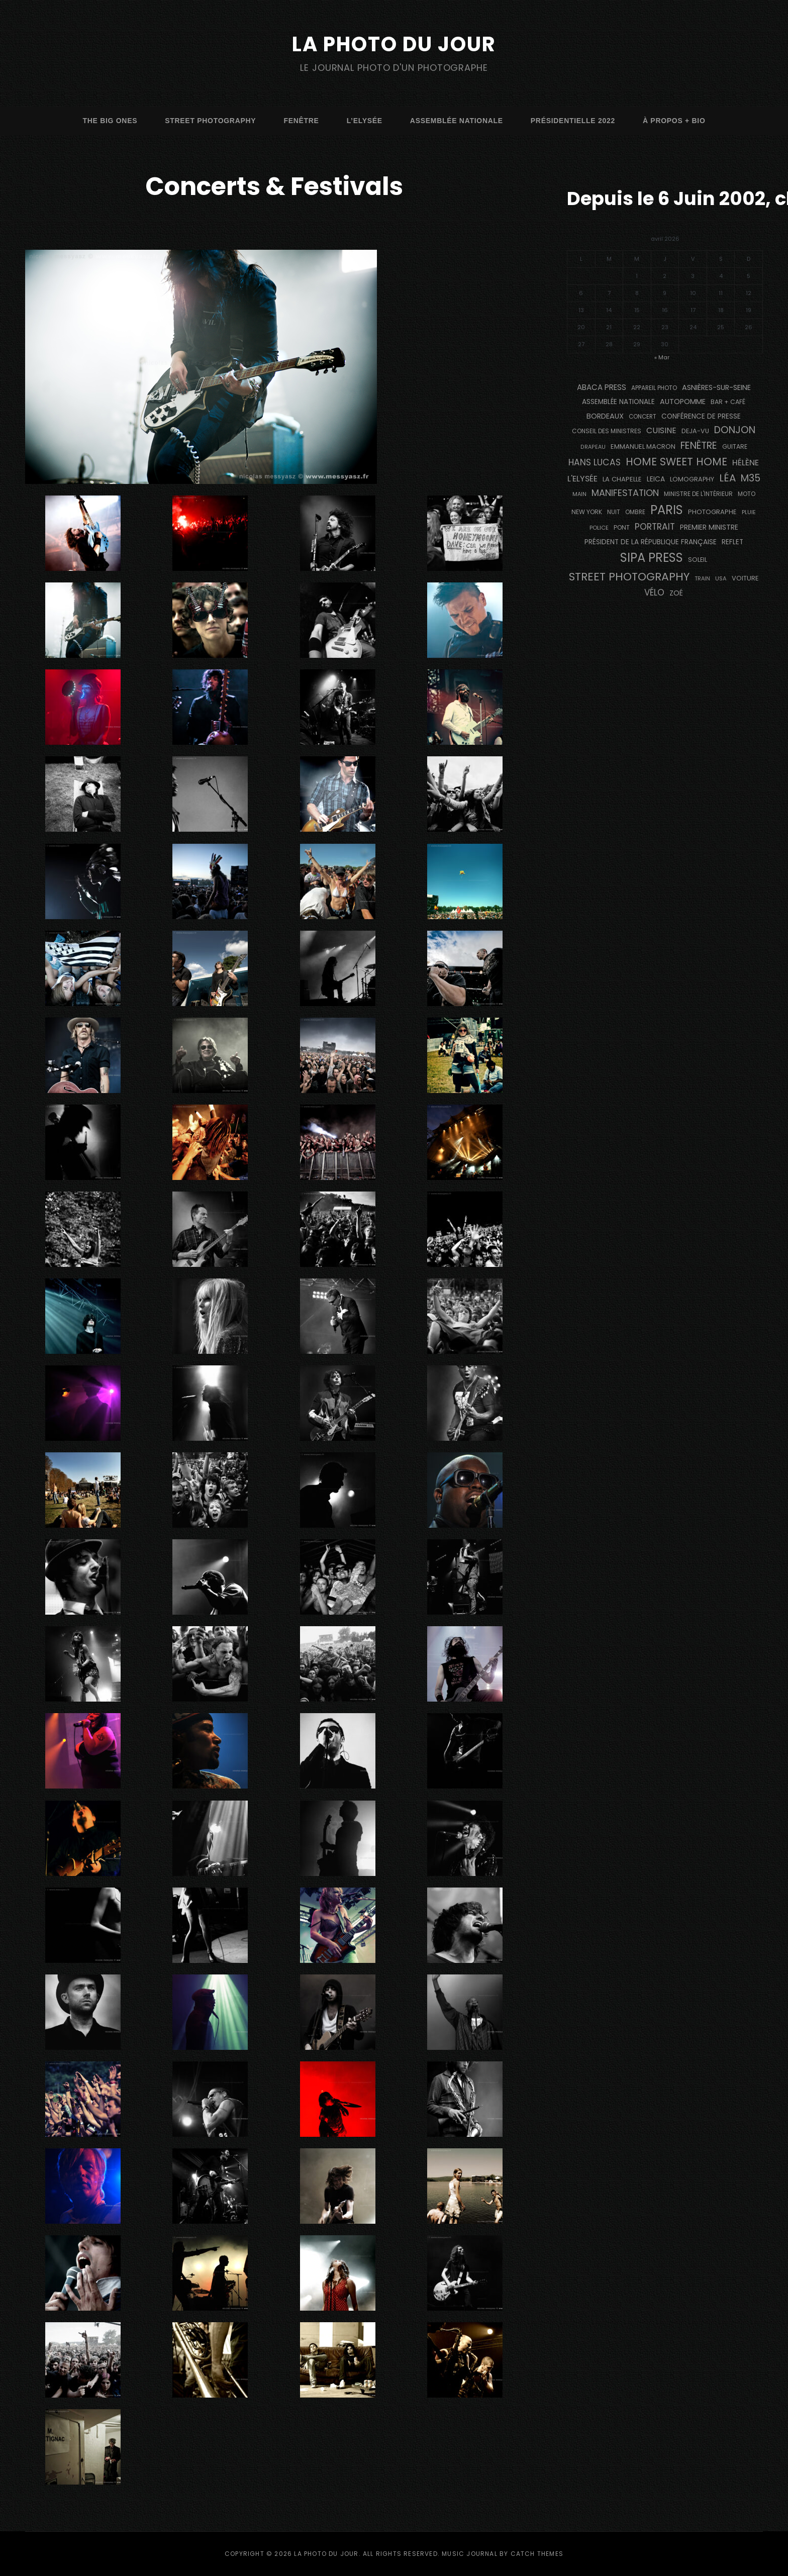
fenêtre (301, 121)
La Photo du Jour (394, 44)
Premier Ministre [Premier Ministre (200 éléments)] (709, 527)
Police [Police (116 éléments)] (599, 528)
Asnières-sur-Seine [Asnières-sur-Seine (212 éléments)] (716, 387)
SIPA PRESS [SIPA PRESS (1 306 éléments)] (651, 557)
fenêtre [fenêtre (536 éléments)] (698, 445)
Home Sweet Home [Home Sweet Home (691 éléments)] (676, 461)
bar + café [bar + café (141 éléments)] (728, 402)
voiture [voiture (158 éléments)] (745, 578)
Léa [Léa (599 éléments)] (727, 478)
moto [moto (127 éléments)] (746, 494)
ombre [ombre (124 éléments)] (635, 512)
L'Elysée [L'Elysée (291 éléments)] (582, 478)
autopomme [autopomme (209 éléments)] (683, 402)
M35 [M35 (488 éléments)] (750, 478)
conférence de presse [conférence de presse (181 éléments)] (701, 416)
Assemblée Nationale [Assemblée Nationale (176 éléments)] (618, 402)
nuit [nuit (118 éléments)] (613, 512)
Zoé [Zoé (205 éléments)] (676, 593)
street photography (210, 121)
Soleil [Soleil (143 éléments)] (697, 559)
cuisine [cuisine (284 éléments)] (661, 430)
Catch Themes (537, 2553)
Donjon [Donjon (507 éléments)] (734, 430)
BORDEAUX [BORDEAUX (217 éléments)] (605, 416)
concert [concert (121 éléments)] (642, 417)
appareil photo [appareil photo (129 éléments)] (654, 388)
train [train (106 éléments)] (702, 578)
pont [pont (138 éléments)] (622, 527)
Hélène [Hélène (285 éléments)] (745, 462)
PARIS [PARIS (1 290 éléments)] (666, 510)
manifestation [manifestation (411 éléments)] (625, 492)
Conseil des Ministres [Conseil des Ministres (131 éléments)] (606, 431)
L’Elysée (364, 121)
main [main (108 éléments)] (579, 494)
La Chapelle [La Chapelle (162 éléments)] (622, 479)
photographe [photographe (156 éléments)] (712, 512)
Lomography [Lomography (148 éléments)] (692, 479)
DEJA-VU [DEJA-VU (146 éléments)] (695, 431)
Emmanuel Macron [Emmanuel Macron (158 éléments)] (643, 446)
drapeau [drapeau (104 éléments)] (593, 447)
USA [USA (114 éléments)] (721, 578)
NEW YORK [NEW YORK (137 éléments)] (586, 512)
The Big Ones (109, 121)
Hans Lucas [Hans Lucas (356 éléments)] (594, 462)
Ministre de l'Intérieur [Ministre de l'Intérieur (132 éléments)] (698, 493)
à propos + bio (674, 121)
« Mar (661, 357)
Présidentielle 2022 (573, 121)
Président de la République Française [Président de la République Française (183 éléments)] (650, 542)
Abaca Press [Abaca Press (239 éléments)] (601, 387)
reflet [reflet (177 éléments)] (732, 542)
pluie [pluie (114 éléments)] (749, 512)
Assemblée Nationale (456, 121)
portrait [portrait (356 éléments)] (655, 527)
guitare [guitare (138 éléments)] (734, 446)
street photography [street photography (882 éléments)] (629, 576)
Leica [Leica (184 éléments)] (656, 479)
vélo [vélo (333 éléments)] (654, 592)
